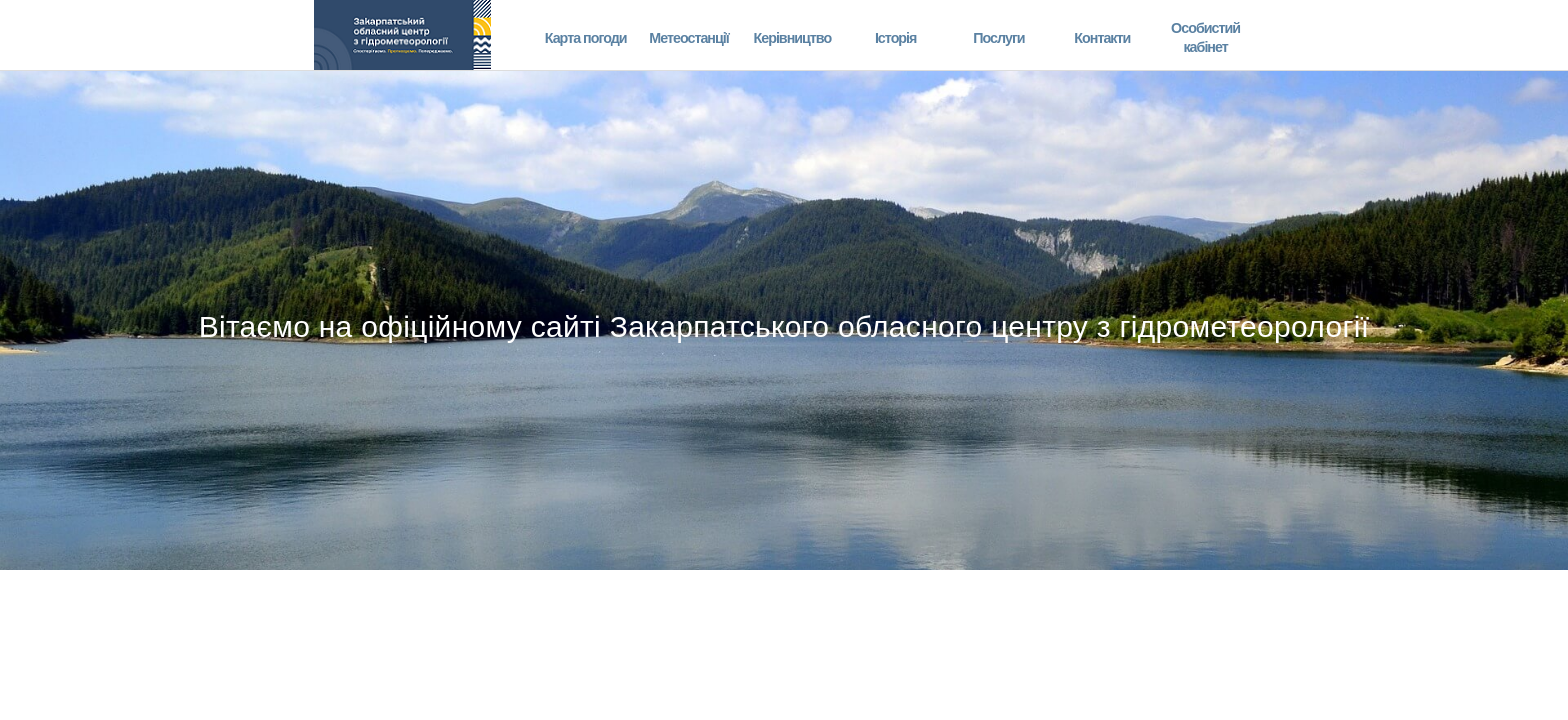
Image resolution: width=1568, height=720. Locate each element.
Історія (896, 37)
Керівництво (792, 37)
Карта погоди (586, 37)
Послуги (998, 37)
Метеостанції (689, 37)
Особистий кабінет (1205, 37)
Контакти (1102, 37)
